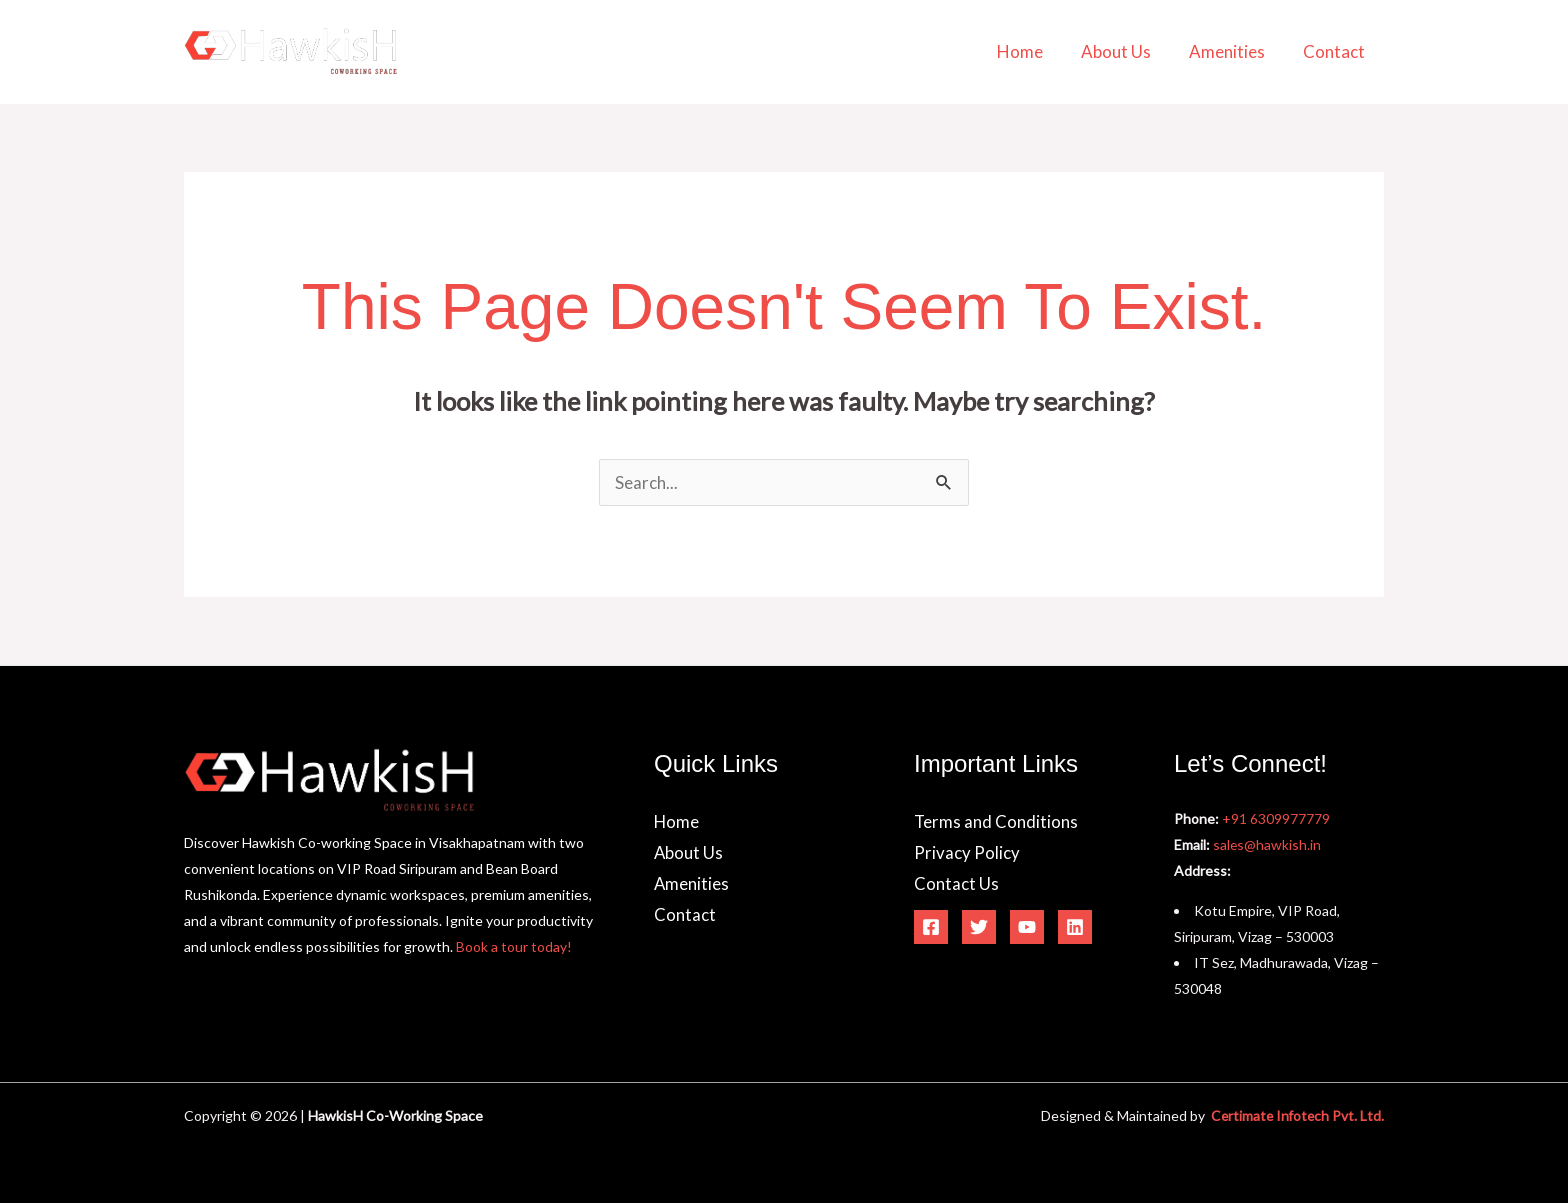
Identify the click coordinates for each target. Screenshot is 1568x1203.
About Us (1126, 51)
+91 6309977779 (1276, 818)
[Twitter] (979, 928)
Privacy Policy (967, 853)
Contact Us (956, 884)
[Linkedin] (1075, 928)
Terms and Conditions (996, 821)
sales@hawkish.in (1267, 844)
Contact (1336, 51)
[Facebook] (931, 928)
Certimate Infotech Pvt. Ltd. (1295, 1115)
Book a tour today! (514, 946)
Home (1034, 51)
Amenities (1233, 51)
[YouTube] (1027, 928)
